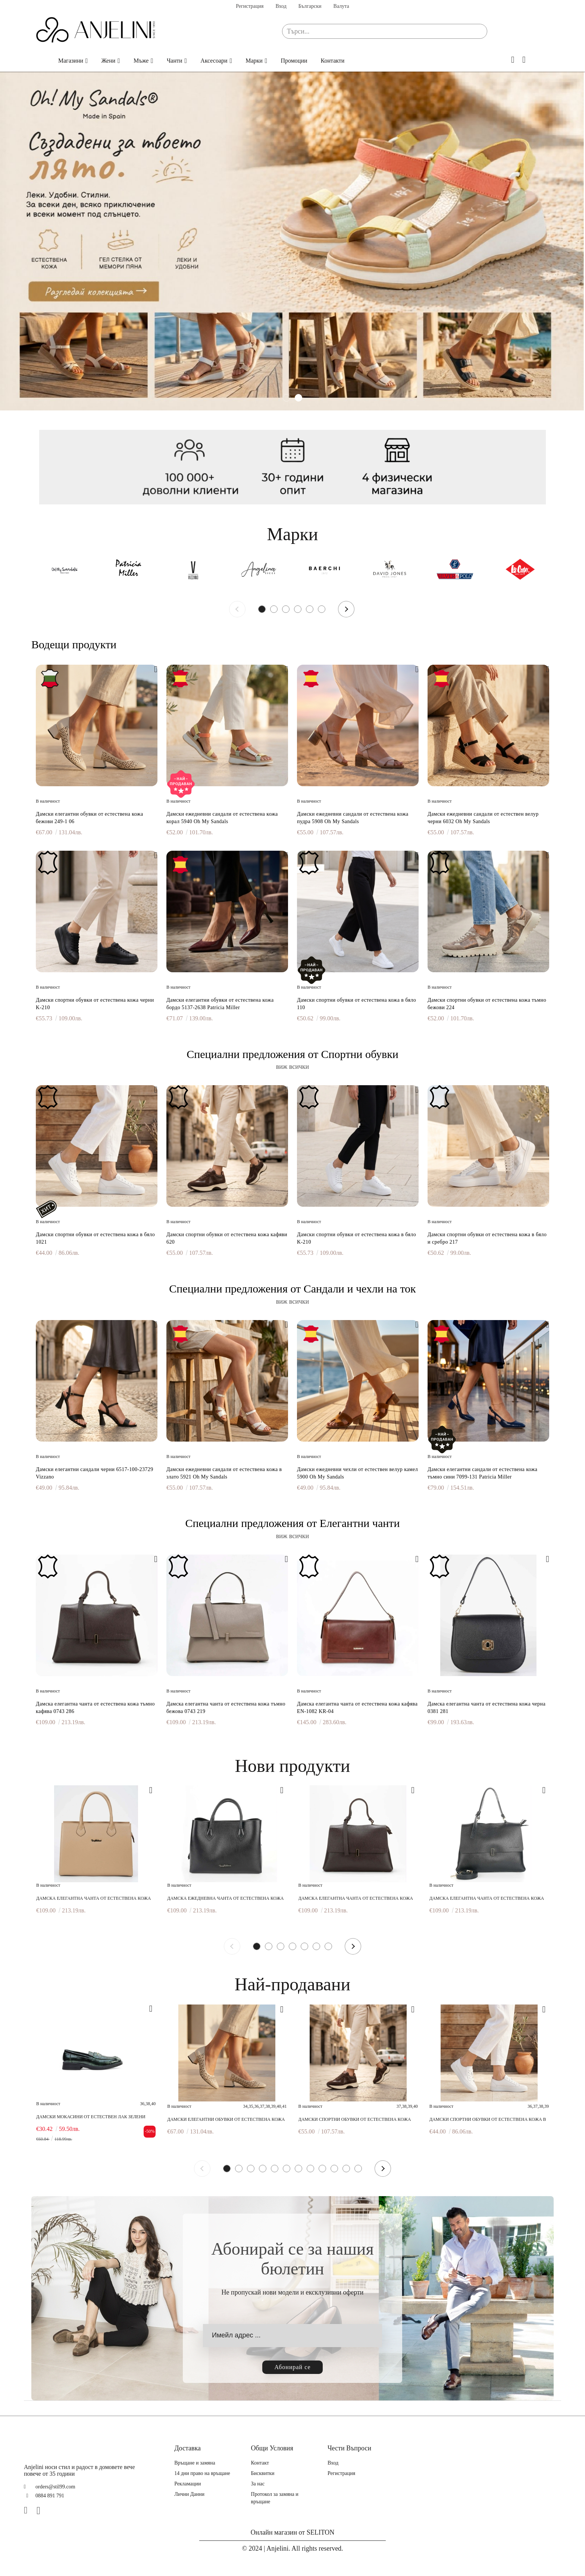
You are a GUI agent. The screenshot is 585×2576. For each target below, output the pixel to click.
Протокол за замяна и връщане (274, 2497)
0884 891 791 (49, 2495)
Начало (40, 61)
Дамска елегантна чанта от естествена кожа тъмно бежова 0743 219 (225, 1707)
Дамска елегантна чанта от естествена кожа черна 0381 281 (486, 1707)
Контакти (333, 60)
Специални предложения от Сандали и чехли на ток (292, 1288)
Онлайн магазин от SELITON (293, 2532)
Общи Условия (272, 2448)
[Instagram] (41, 2510)
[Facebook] (29, 2510)
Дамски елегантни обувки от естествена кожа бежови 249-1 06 (89, 817)
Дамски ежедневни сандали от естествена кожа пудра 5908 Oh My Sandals (353, 817)
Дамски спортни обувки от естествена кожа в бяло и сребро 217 (487, 1238)
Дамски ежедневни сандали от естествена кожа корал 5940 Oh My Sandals (222, 817)
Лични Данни (189, 2494)
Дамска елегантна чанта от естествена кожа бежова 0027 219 (93, 1898)
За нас (258, 2484)
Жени (108, 60)
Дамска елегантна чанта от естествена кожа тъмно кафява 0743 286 (95, 1707)
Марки (254, 60)
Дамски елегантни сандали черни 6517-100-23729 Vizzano (94, 1473)
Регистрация (249, 6)
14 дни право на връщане (202, 2473)
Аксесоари (214, 60)
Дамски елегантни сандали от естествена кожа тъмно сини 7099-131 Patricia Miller (483, 1473)
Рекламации (187, 2484)
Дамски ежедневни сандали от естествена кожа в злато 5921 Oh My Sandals (224, 1473)
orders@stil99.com (55, 2487)
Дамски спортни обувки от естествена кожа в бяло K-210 (356, 1238)
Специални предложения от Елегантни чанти (292, 1523)
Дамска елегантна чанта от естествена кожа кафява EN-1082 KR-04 (357, 1707)
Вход (280, 6)
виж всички (292, 1066)
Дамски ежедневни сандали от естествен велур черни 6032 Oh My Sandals (483, 817)
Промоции (294, 60)
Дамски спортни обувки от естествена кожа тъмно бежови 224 (487, 1003)
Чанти (174, 60)
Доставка (187, 2448)
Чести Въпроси (349, 2448)
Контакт (260, 2463)
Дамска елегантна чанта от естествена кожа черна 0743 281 (486, 1898)
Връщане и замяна (194, 2463)
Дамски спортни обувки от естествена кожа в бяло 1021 (95, 1238)
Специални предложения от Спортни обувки (292, 1054)
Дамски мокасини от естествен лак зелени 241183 (91, 2117)
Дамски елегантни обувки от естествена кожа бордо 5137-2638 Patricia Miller (220, 1003)
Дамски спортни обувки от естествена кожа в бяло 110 (356, 1003)
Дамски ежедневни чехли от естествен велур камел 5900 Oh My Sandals (357, 1473)
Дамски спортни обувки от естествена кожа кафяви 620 (226, 1238)
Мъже (141, 60)
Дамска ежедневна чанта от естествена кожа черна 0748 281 (225, 1898)
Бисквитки (263, 2473)
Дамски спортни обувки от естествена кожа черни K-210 (95, 1003)
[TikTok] (54, 2510)
